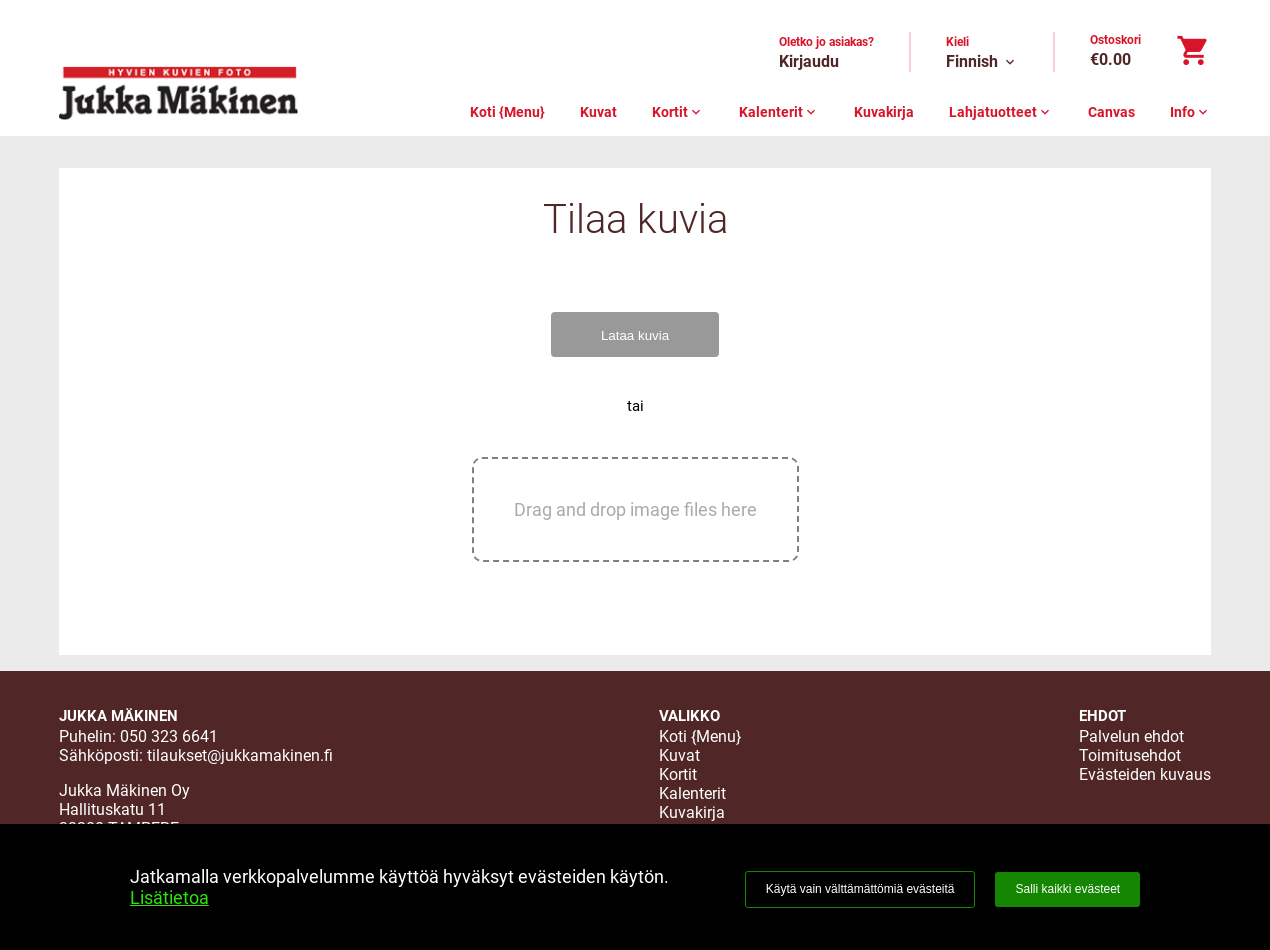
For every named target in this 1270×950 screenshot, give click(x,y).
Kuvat (598, 112)
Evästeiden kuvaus (1145, 774)
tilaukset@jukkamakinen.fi (240, 755)
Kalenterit (779, 112)
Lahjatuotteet (1001, 112)
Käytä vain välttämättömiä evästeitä (860, 889)
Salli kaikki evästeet (1067, 889)
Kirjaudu (809, 61)
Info (1190, 112)
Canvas (1111, 112)
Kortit (678, 112)
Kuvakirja (884, 112)
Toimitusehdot (1130, 755)
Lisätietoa (169, 897)
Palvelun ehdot (1131, 736)
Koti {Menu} (507, 112)
